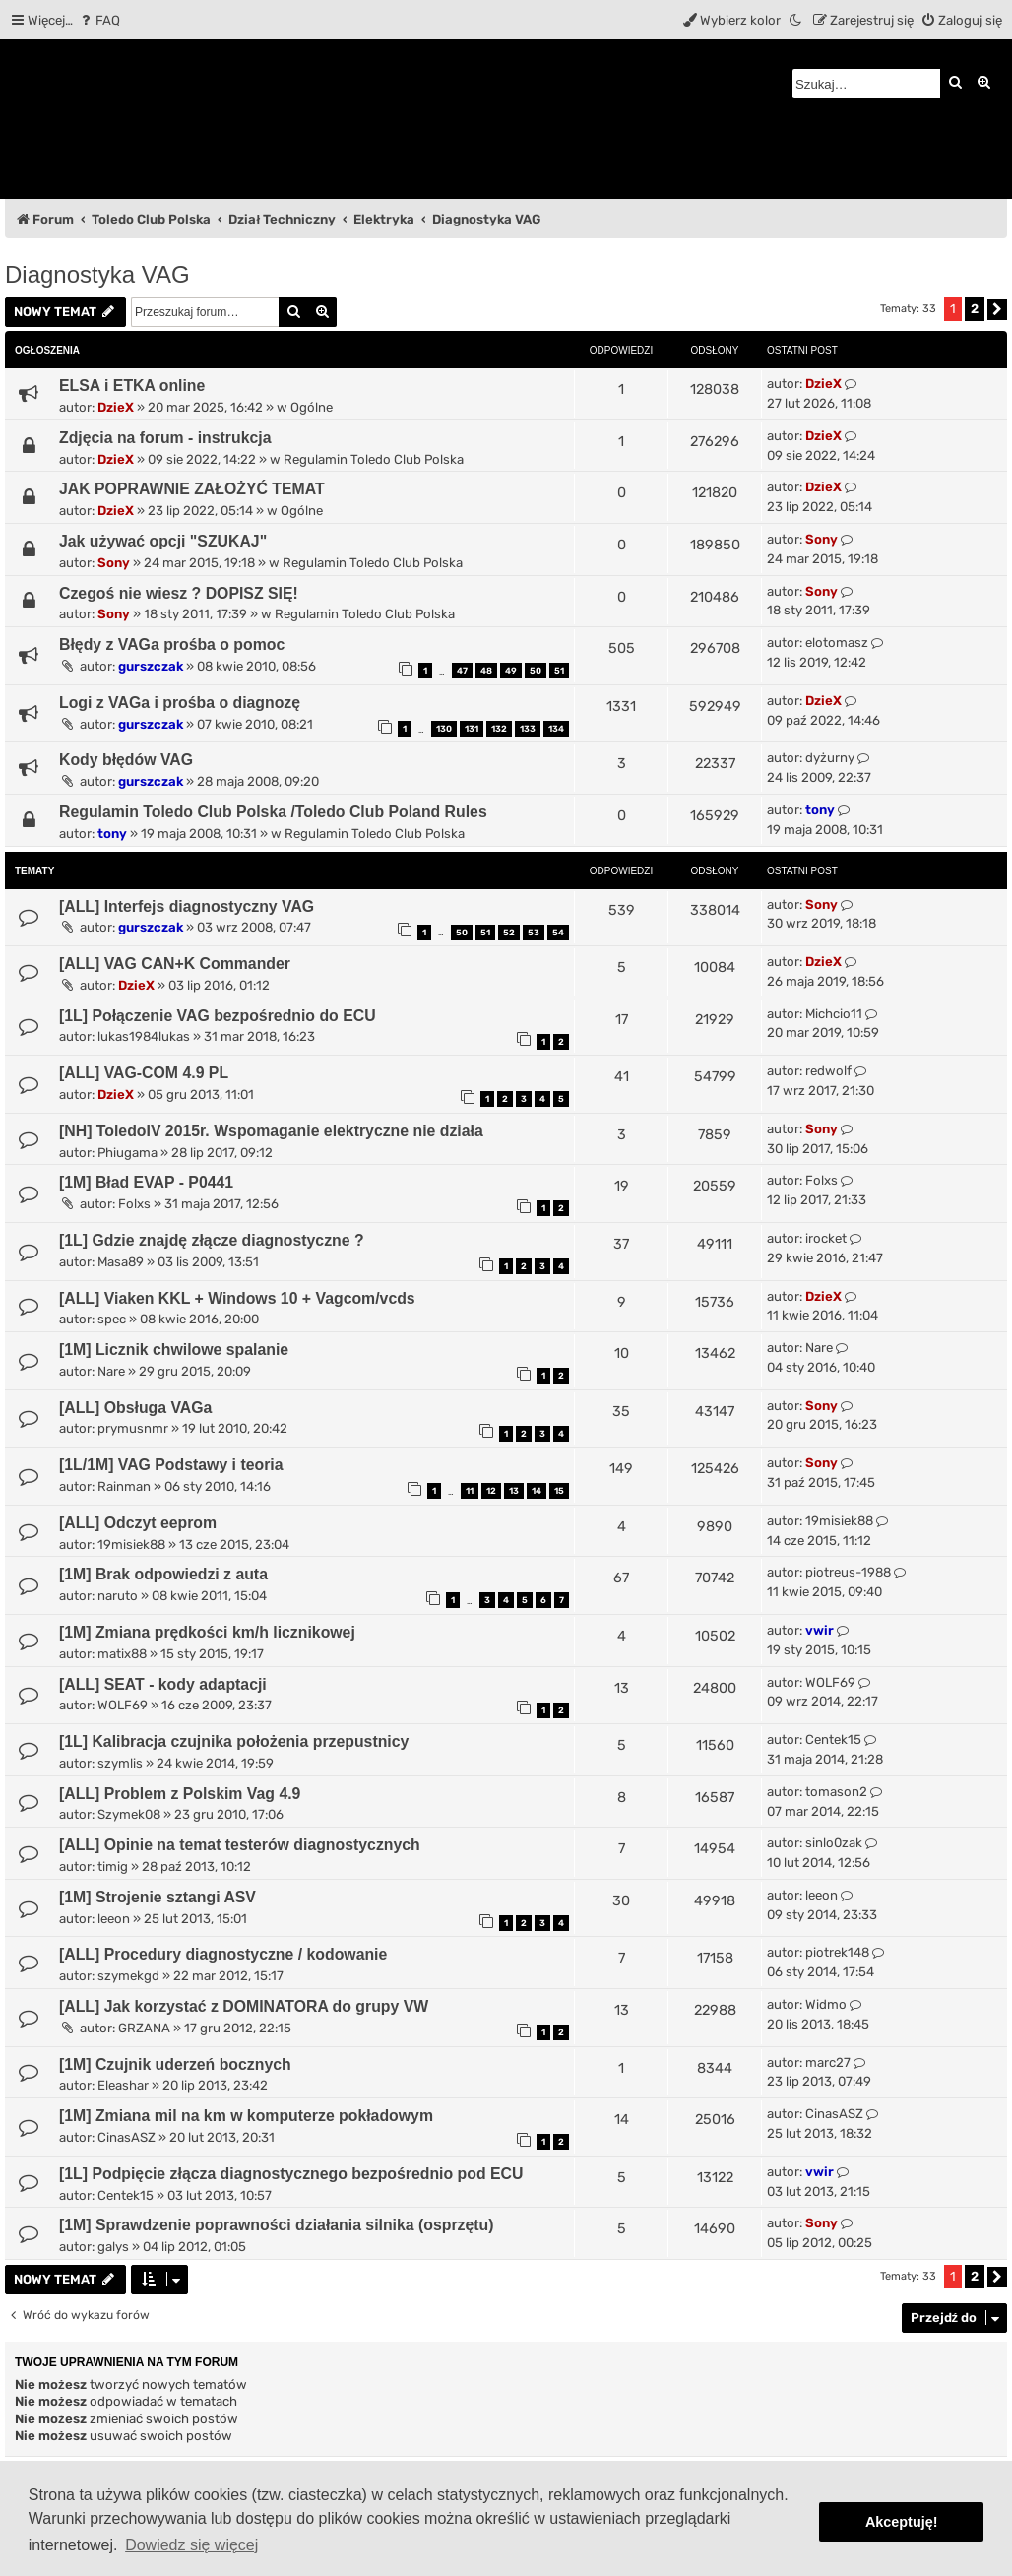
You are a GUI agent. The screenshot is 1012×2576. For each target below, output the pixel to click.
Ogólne (311, 407)
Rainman (124, 1486)
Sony (113, 562)
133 (528, 729)
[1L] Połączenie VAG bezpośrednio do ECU (217, 1015)
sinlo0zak (833, 1842)
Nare (111, 1371)
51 (559, 671)
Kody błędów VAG (126, 759)
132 (499, 729)
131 (471, 729)
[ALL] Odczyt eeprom (138, 1522)
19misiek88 (131, 1544)
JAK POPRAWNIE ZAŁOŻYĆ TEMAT (192, 489)
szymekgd (128, 1975)
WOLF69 (122, 1705)
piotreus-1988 (848, 1572)
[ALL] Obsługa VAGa (135, 1407)
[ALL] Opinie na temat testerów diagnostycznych (239, 1844)
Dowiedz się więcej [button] (191, 2545)
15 (559, 1491)
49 (511, 671)
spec (111, 1319)
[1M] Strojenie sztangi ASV (157, 1897)
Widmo (826, 2004)
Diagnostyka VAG (97, 274)
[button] (997, 309)
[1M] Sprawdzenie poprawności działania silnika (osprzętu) (276, 2225)
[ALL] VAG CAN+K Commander (174, 963)
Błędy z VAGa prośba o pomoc (172, 644)
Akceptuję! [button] (901, 2522)
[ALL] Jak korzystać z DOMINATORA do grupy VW (243, 2006)
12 (491, 1491)
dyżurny (829, 757)
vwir (819, 1630)
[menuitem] (99, 20)
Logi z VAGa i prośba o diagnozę (179, 702)
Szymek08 (128, 1814)
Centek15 (833, 1739)
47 (462, 671)
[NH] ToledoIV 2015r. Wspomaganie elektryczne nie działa (271, 1131)
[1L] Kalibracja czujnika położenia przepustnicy (234, 1741)
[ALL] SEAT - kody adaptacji (163, 1684)
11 (470, 1491)
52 (509, 932)
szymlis (120, 1763)
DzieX (115, 407)
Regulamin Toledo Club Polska (374, 459)
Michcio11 (833, 1013)
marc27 (828, 2062)
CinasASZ (126, 2137)
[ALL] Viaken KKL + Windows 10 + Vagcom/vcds (237, 1298)
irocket (826, 1238)
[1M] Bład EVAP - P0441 (146, 1182)
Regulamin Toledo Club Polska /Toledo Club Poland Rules (273, 812)
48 (486, 671)
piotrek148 (837, 1952)
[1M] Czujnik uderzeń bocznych (175, 2064)
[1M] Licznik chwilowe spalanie (173, 1349)
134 (556, 729)
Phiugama (127, 1152)
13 (514, 1491)
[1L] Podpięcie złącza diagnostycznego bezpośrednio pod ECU (291, 2173)
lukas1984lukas (143, 1036)
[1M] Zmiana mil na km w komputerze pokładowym (246, 2115)
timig (112, 1866)
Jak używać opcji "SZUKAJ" (163, 541)
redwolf (828, 1070)
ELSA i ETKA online (132, 385)
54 (558, 932)
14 (536, 1491)
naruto (117, 1595)
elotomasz (836, 642)
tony (112, 833)
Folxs (134, 1203)
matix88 (122, 1653)
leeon (113, 1918)
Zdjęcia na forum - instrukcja (165, 437)
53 (533, 932)
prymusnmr (132, 1428)
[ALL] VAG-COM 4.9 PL (143, 1072)
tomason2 (836, 1791)
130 (444, 729)
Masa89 (120, 1262)
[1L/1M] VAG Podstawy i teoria (171, 1464)
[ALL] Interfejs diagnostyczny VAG (186, 906)
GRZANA (144, 2028)
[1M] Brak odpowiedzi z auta (163, 1574)
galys (113, 2246)
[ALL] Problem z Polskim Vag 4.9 (179, 1793)
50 (535, 671)
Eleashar (123, 2085)
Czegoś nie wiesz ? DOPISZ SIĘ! (178, 593)
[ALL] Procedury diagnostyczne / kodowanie (223, 1954)
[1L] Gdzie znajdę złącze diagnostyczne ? (211, 1240)
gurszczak (150, 666)
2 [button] (975, 308)
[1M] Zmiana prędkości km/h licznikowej (207, 1632)
